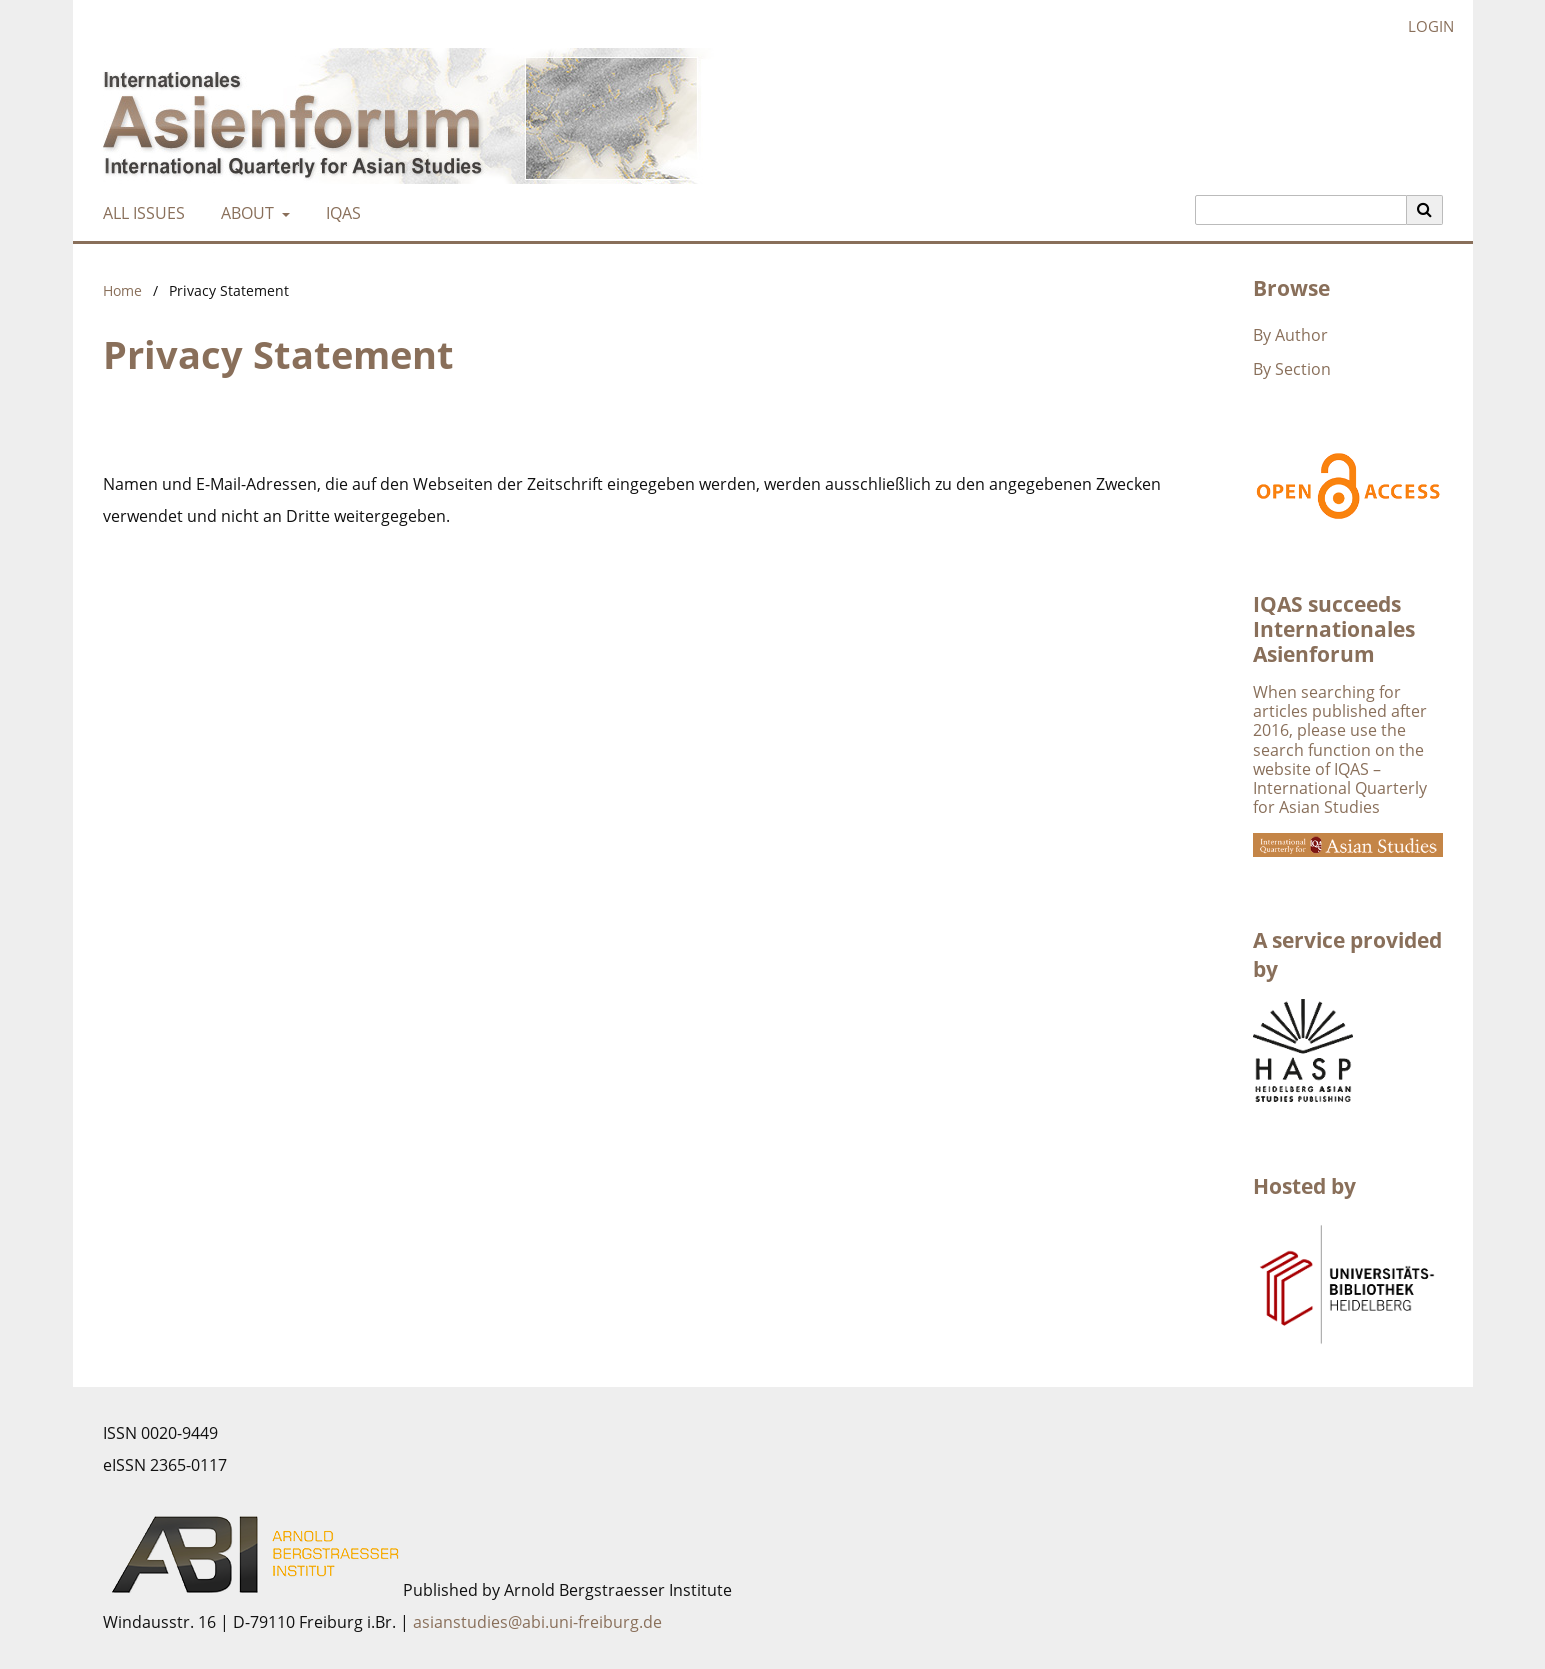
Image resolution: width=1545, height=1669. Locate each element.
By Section (1292, 369)
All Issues (140, 213)
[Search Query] (1301, 210)
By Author (1290, 335)
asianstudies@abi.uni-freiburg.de (537, 1622)
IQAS (339, 213)
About (245, 213)
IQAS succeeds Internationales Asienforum (1334, 629)
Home (122, 290)
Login (1423, 26)
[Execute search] (1425, 210)
